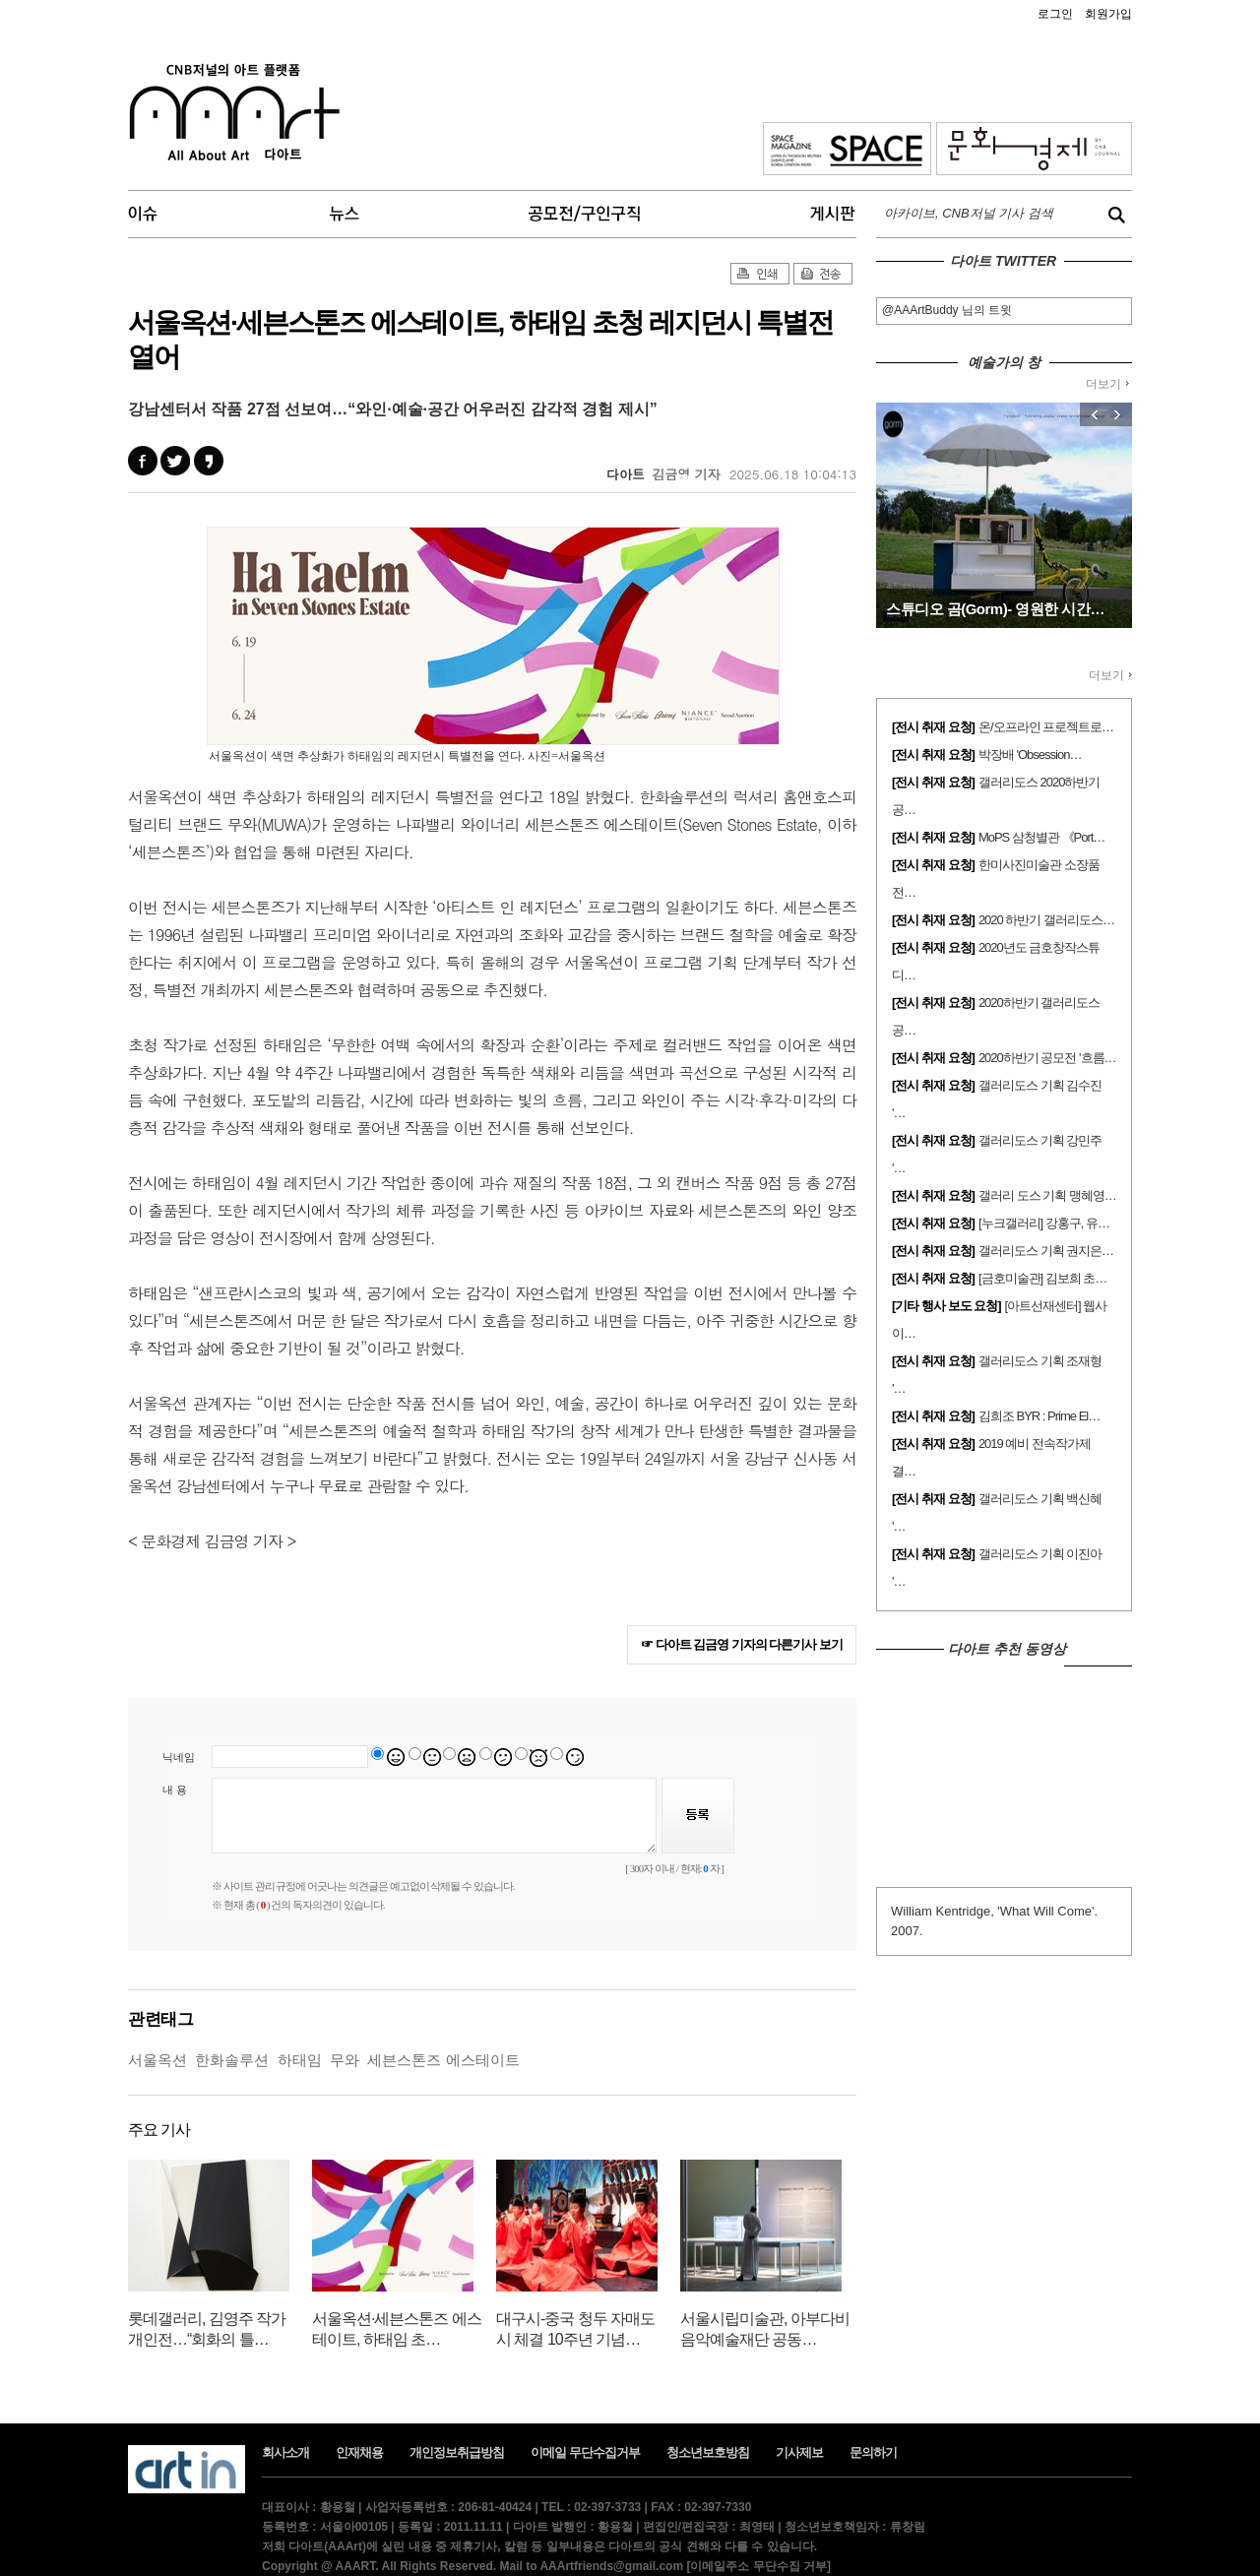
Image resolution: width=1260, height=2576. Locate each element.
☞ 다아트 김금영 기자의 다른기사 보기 (742, 1644)
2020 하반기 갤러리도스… (1046, 919)
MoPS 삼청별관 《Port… (1041, 837)
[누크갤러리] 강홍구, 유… (1043, 1223)
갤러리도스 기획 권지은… (1045, 1250)
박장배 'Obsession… (1030, 754)
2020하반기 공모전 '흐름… (1047, 1057)
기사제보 (799, 2452)
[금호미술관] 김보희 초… (1042, 1278)
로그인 (1055, 14)
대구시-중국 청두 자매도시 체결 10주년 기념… (575, 2329)
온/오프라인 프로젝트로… (1045, 727)
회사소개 (285, 2452)
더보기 (1107, 384)
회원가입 (1108, 14)
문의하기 (873, 2452)
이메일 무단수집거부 (585, 2452)
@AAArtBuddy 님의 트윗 (947, 310)
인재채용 (359, 2452)
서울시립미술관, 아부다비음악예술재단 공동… (765, 2329)
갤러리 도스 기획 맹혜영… (1047, 1195)
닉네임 (178, 1757)
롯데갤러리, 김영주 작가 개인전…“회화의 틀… (206, 2329)
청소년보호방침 (707, 2452)
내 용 (174, 1789)
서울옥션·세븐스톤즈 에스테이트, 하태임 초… (396, 2329)
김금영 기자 (686, 474)
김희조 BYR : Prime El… (1039, 1416)
